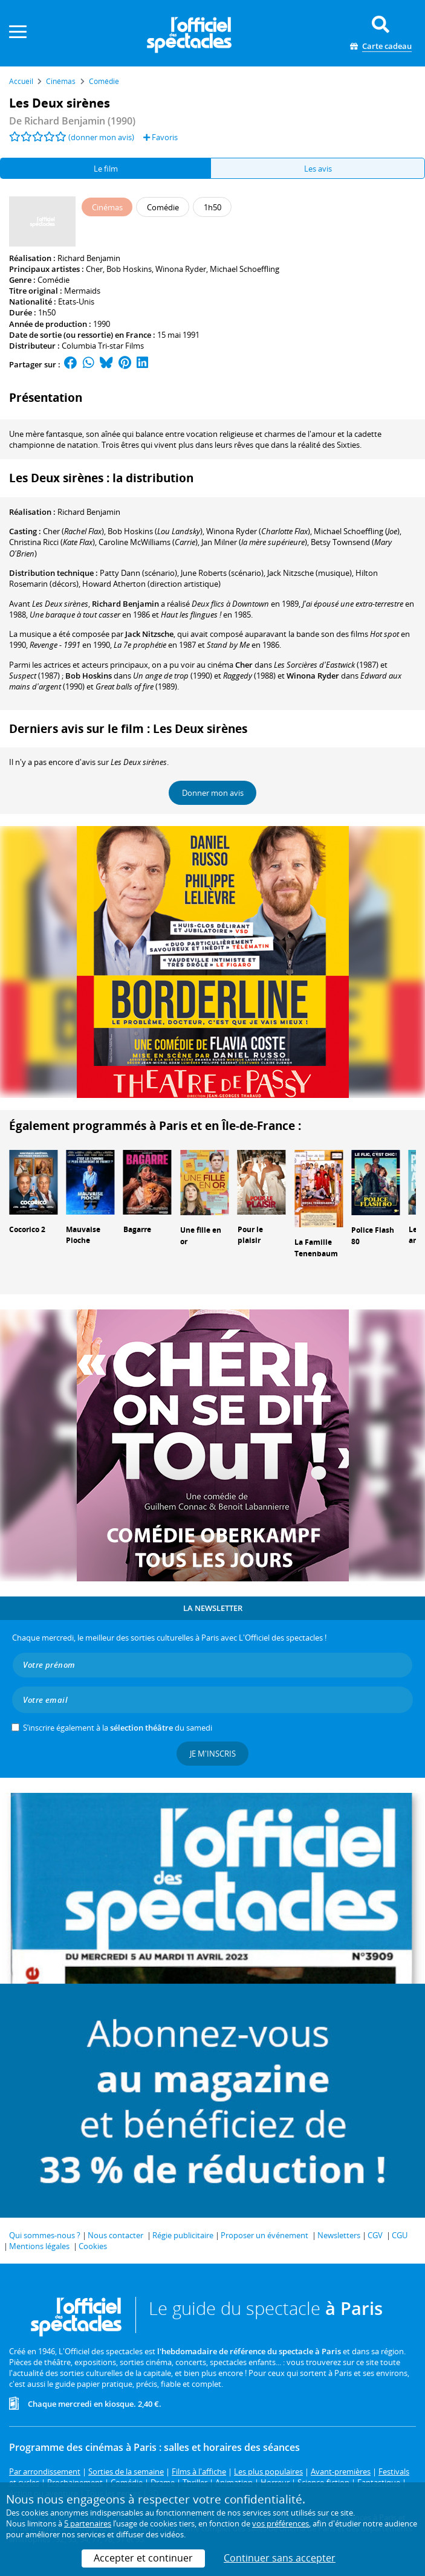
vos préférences (280, 2523)
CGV (375, 2235)
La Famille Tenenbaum (316, 1248)
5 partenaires (87, 2523)
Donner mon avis (213, 792)
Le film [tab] (106, 168)
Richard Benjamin (88, 258)
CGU (399, 2235)
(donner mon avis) (101, 137)
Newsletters (338, 2235)
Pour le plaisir (250, 1235)
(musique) (309, 572)
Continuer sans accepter (280, 2558)
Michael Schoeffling (244, 268)
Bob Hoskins (129, 268)
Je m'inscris (213, 1753)
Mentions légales (39, 2246)
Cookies (93, 2246)
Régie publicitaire (182, 2235)
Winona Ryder (180, 268)
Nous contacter (115, 2235)
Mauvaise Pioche (83, 1235)
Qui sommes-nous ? (44, 2235)
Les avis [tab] (318, 168)
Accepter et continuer (143, 2558)
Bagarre (137, 1229)
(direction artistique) (151, 583)
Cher (94, 268)
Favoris (160, 137)
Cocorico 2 (27, 1229)
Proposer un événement (264, 2235)
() (73, 531)
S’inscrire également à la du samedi (117, 1727)
